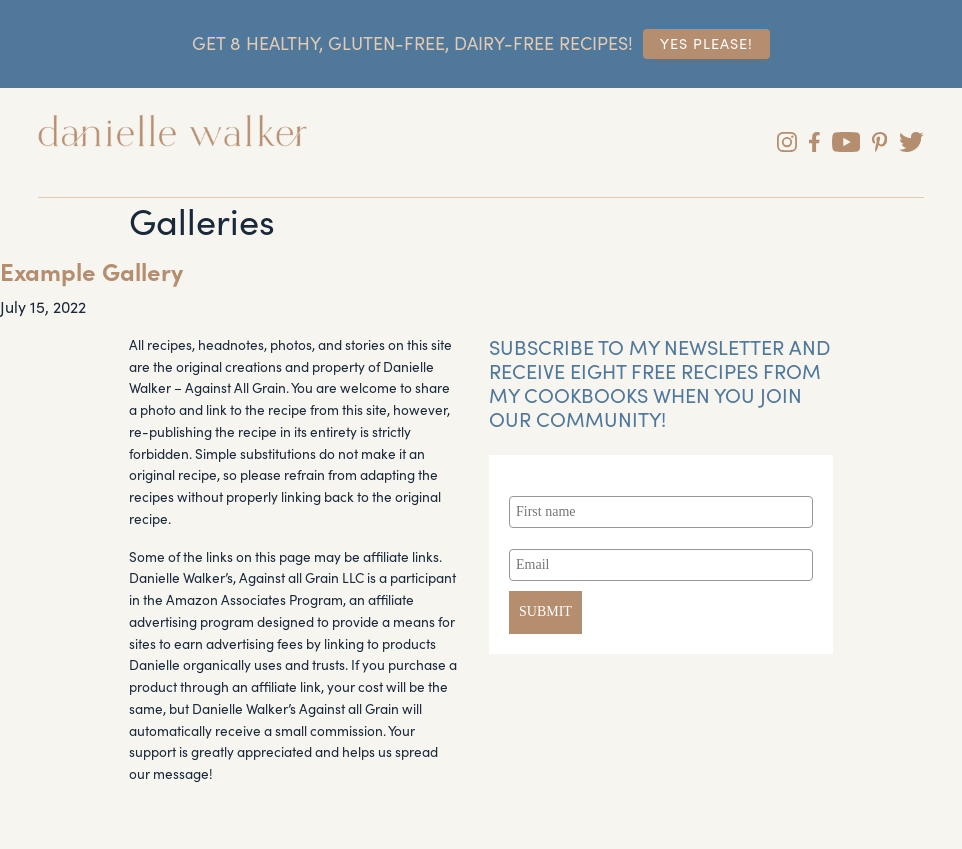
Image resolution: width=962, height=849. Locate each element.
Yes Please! (706, 43)
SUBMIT (545, 611)
